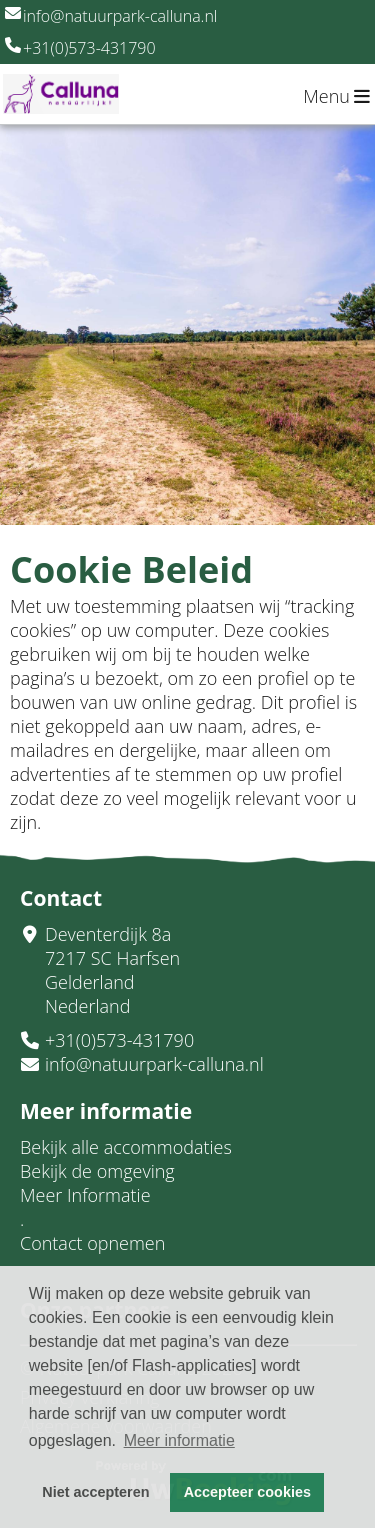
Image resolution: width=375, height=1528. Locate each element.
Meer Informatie (85, 1195)
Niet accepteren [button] (95, 1492)
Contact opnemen (92, 1243)
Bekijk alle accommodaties (126, 1147)
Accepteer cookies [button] (247, 1492)
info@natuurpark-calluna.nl (111, 16)
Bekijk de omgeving (97, 1171)
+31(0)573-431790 (80, 48)
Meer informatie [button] (179, 1440)
